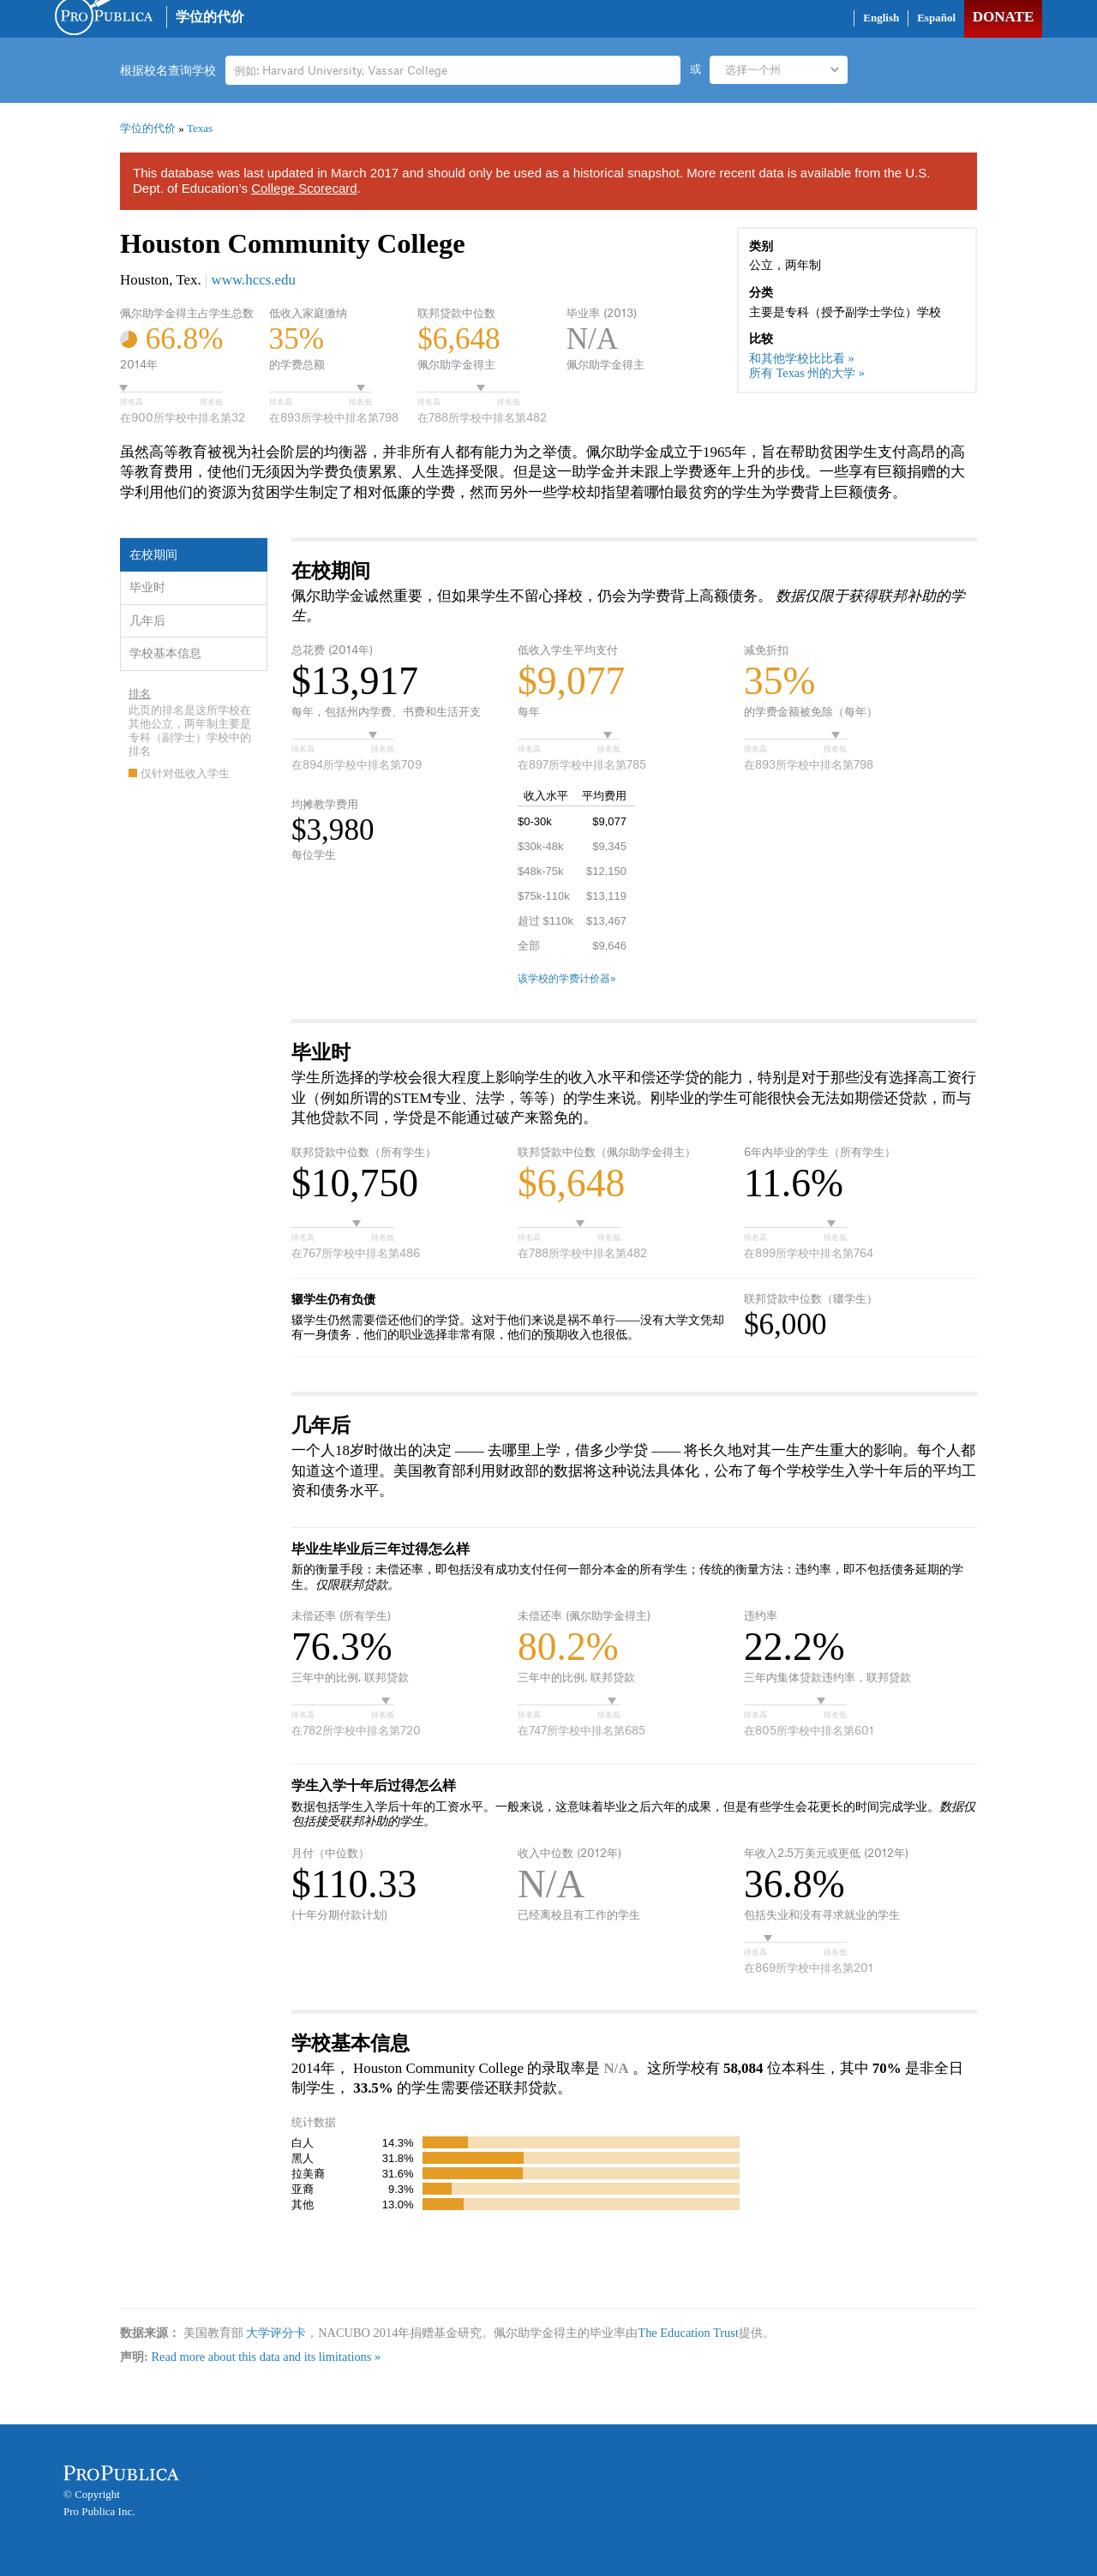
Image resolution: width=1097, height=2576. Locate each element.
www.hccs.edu (254, 280)
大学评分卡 (276, 2332)
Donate (1003, 17)
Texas (200, 128)
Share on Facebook (798, 21)
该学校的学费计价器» (567, 978)
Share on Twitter (832, 21)
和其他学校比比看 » (801, 358)
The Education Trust (688, 2332)
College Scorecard (304, 188)
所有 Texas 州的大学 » (807, 373)
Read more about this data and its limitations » (266, 2356)
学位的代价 (210, 16)
